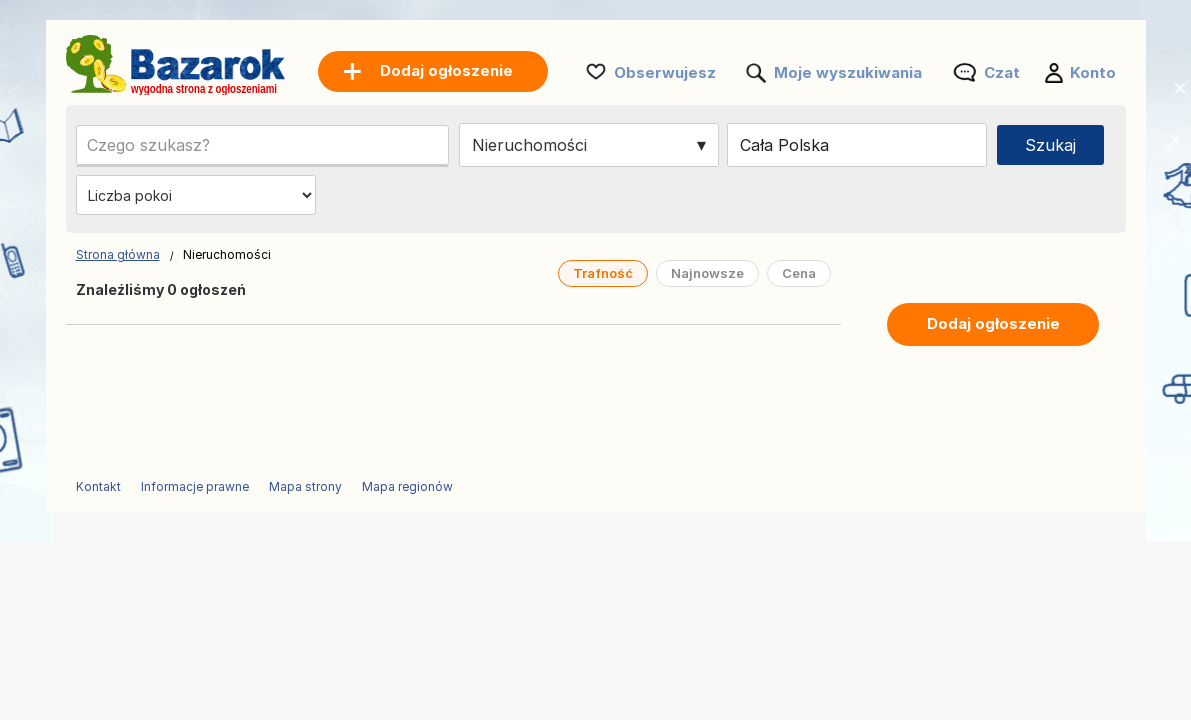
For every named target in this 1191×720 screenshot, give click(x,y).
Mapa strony (305, 486)
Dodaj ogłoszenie (993, 323)
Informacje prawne (195, 486)
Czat (1002, 72)
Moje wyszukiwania (848, 72)
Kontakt (98, 486)
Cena (799, 273)
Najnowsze (707, 273)
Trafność (603, 273)
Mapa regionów (407, 486)
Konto (1093, 72)
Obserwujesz (665, 72)
